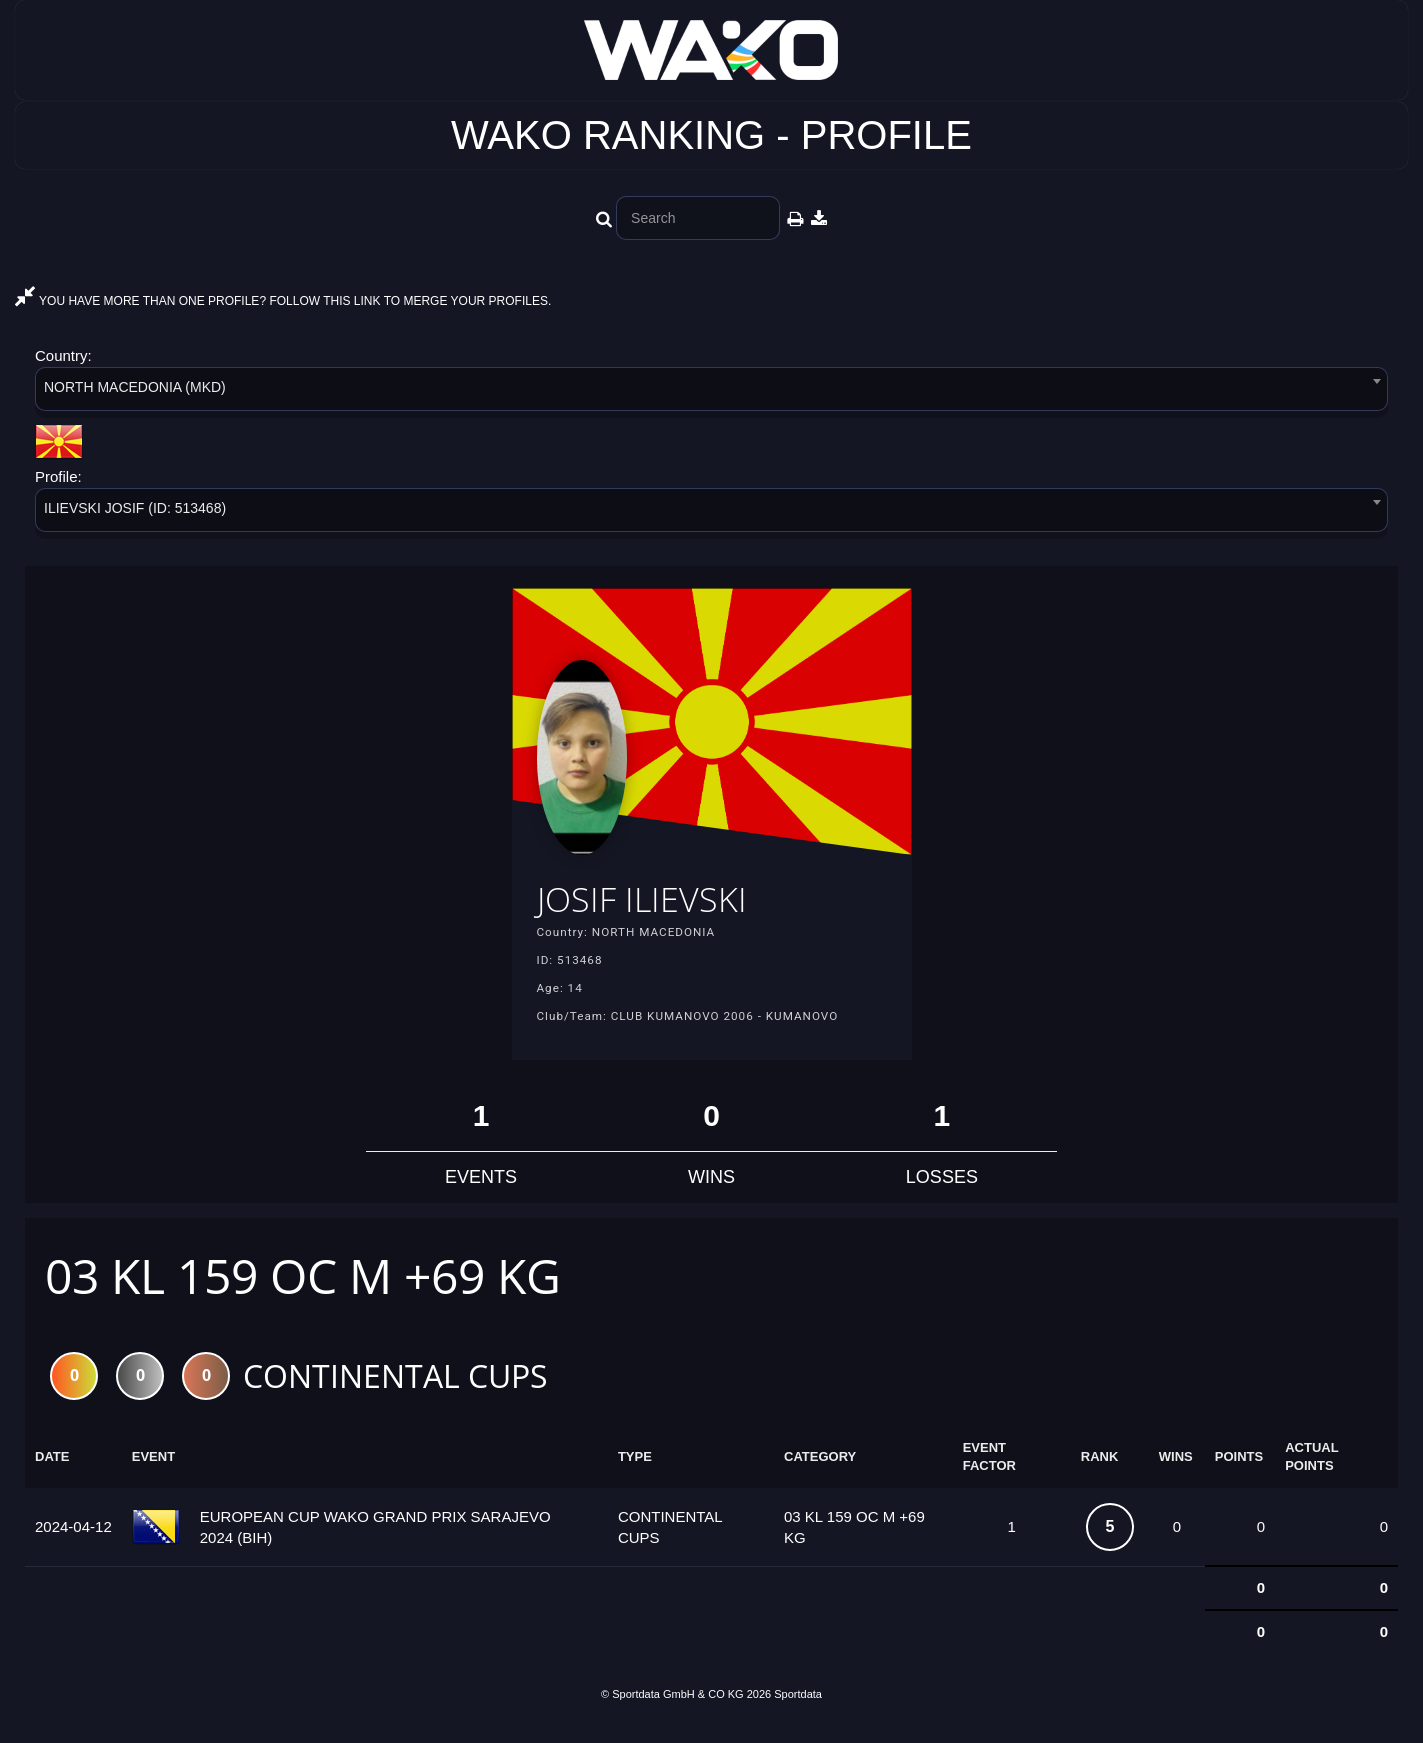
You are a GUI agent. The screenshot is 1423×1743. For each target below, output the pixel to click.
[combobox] (711, 392)
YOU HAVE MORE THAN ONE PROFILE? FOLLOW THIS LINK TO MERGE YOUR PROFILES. (283, 301)
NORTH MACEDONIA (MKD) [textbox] (135, 387)
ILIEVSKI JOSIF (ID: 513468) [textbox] (135, 508)
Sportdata (798, 1709)
